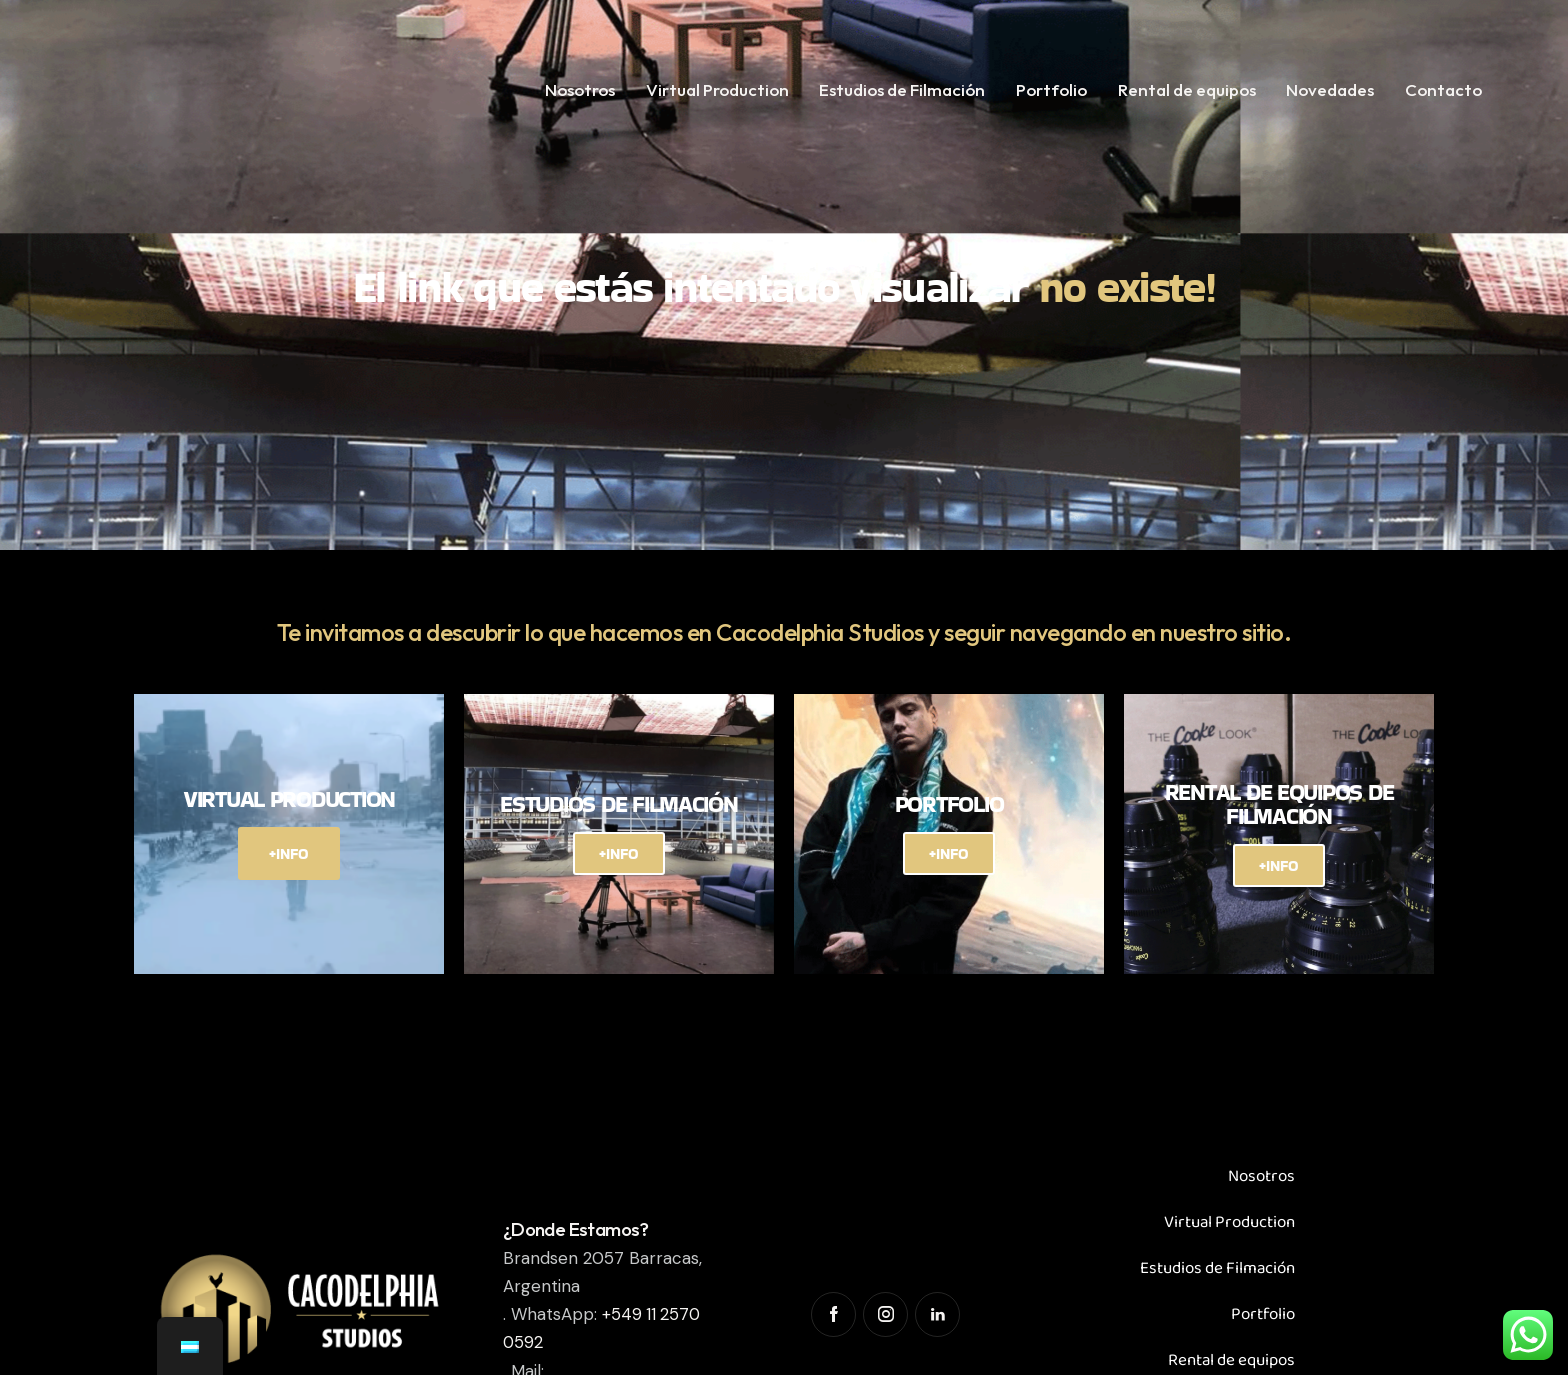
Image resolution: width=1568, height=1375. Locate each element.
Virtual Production (1229, 1222)
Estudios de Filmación (1217, 1268)
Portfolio (1263, 1314)
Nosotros (1261, 1176)
